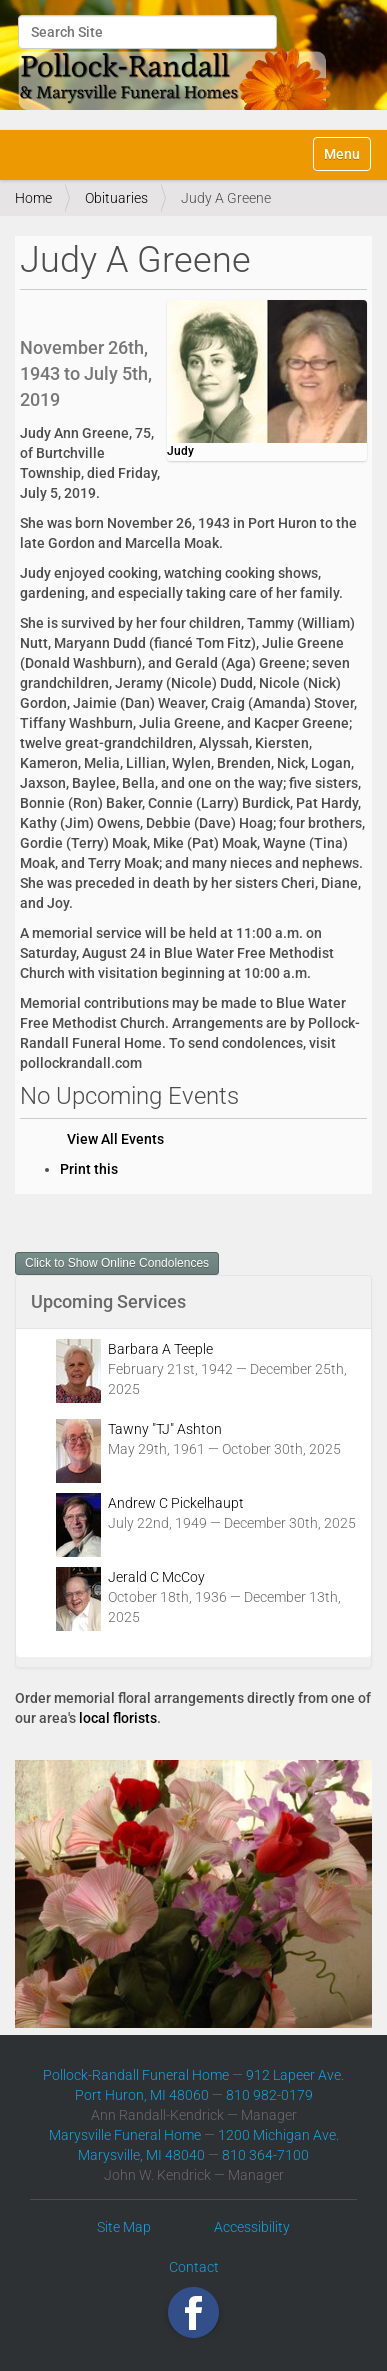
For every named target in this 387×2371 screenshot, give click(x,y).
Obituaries (116, 198)
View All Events (115, 1139)
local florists (118, 1718)
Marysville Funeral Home (125, 2135)
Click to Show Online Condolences (117, 1263)
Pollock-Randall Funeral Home (136, 2075)
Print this (89, 1169)
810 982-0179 (269, 2095)
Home (33, 198)
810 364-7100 (265, 2155)
